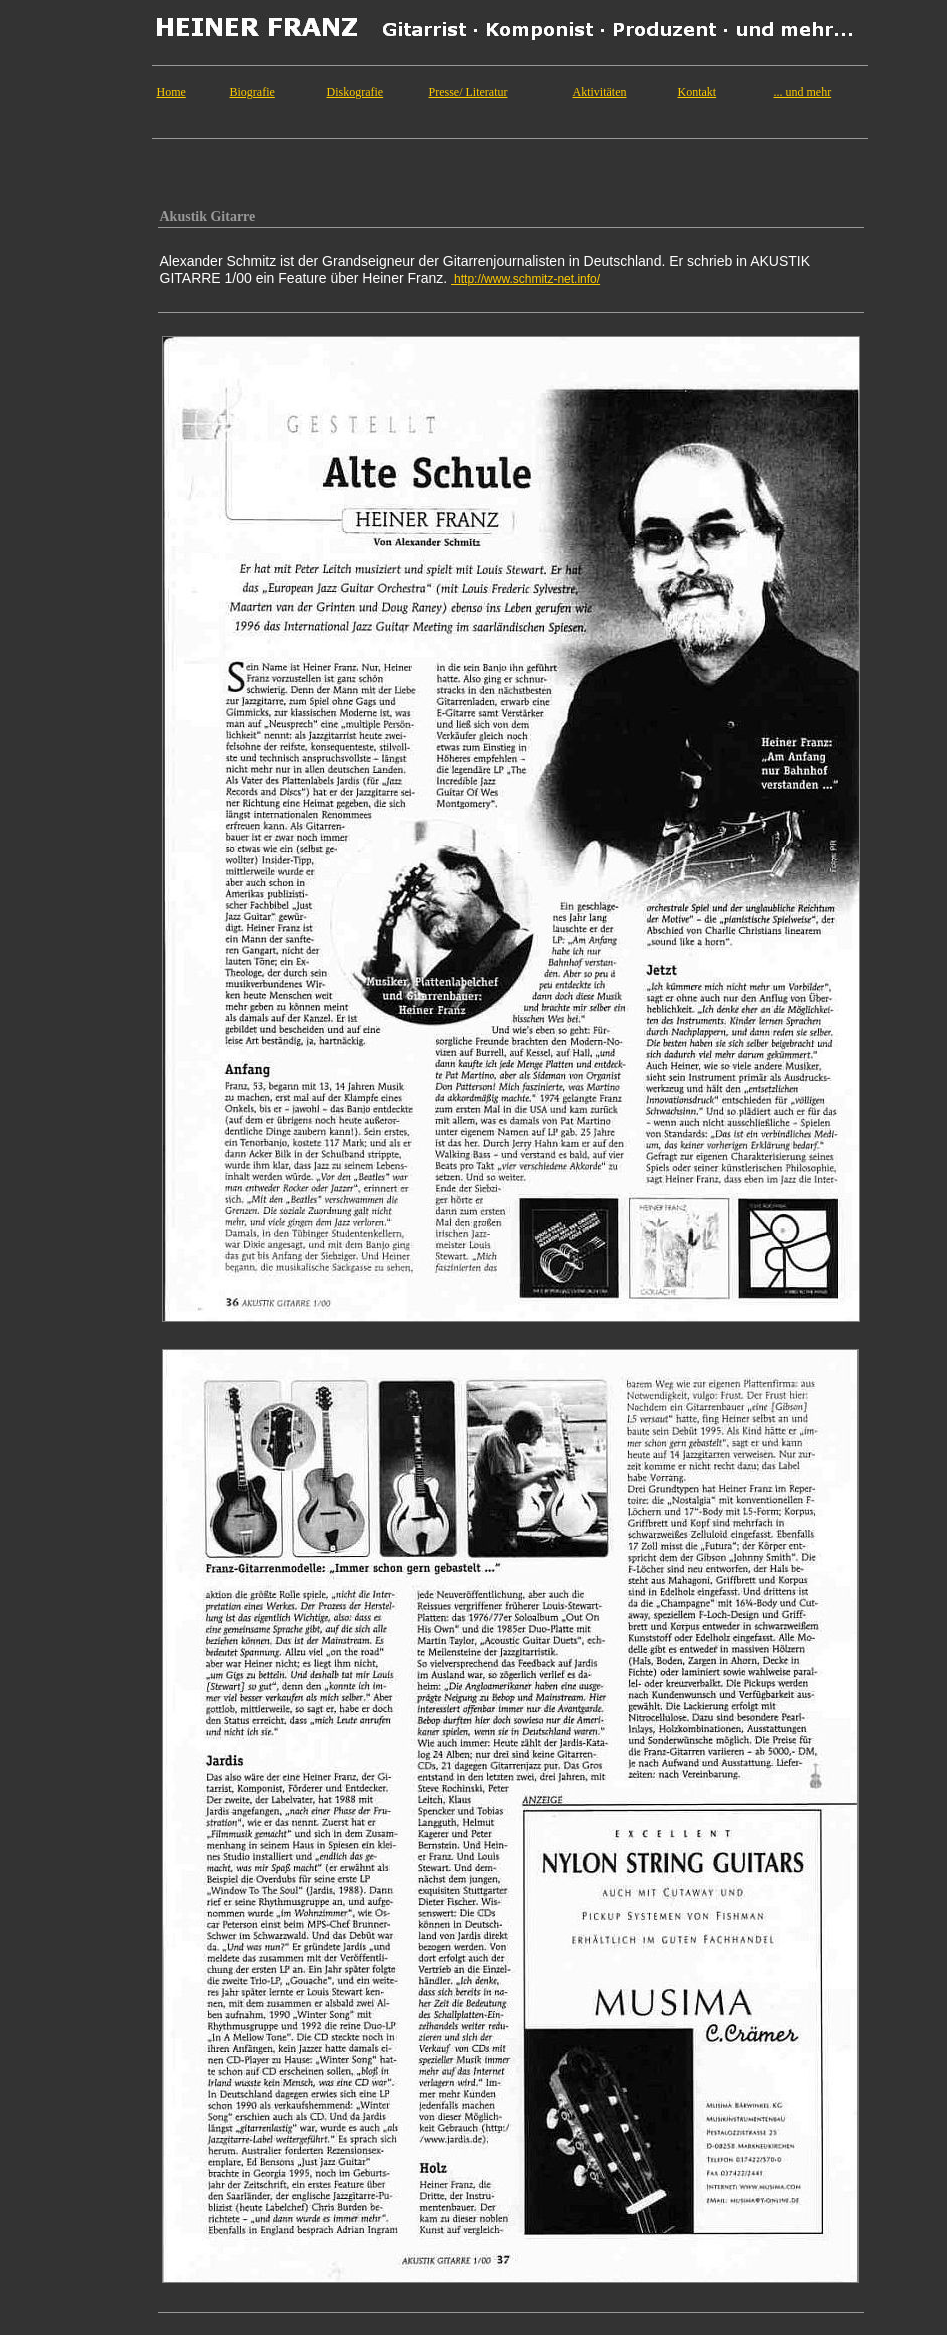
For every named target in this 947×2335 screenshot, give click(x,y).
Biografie (252, 92)
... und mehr (803, 92)
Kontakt (697, 92)
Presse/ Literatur (468, 92)
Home (171, 92)
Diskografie (355, 92)
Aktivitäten (600, 92)
